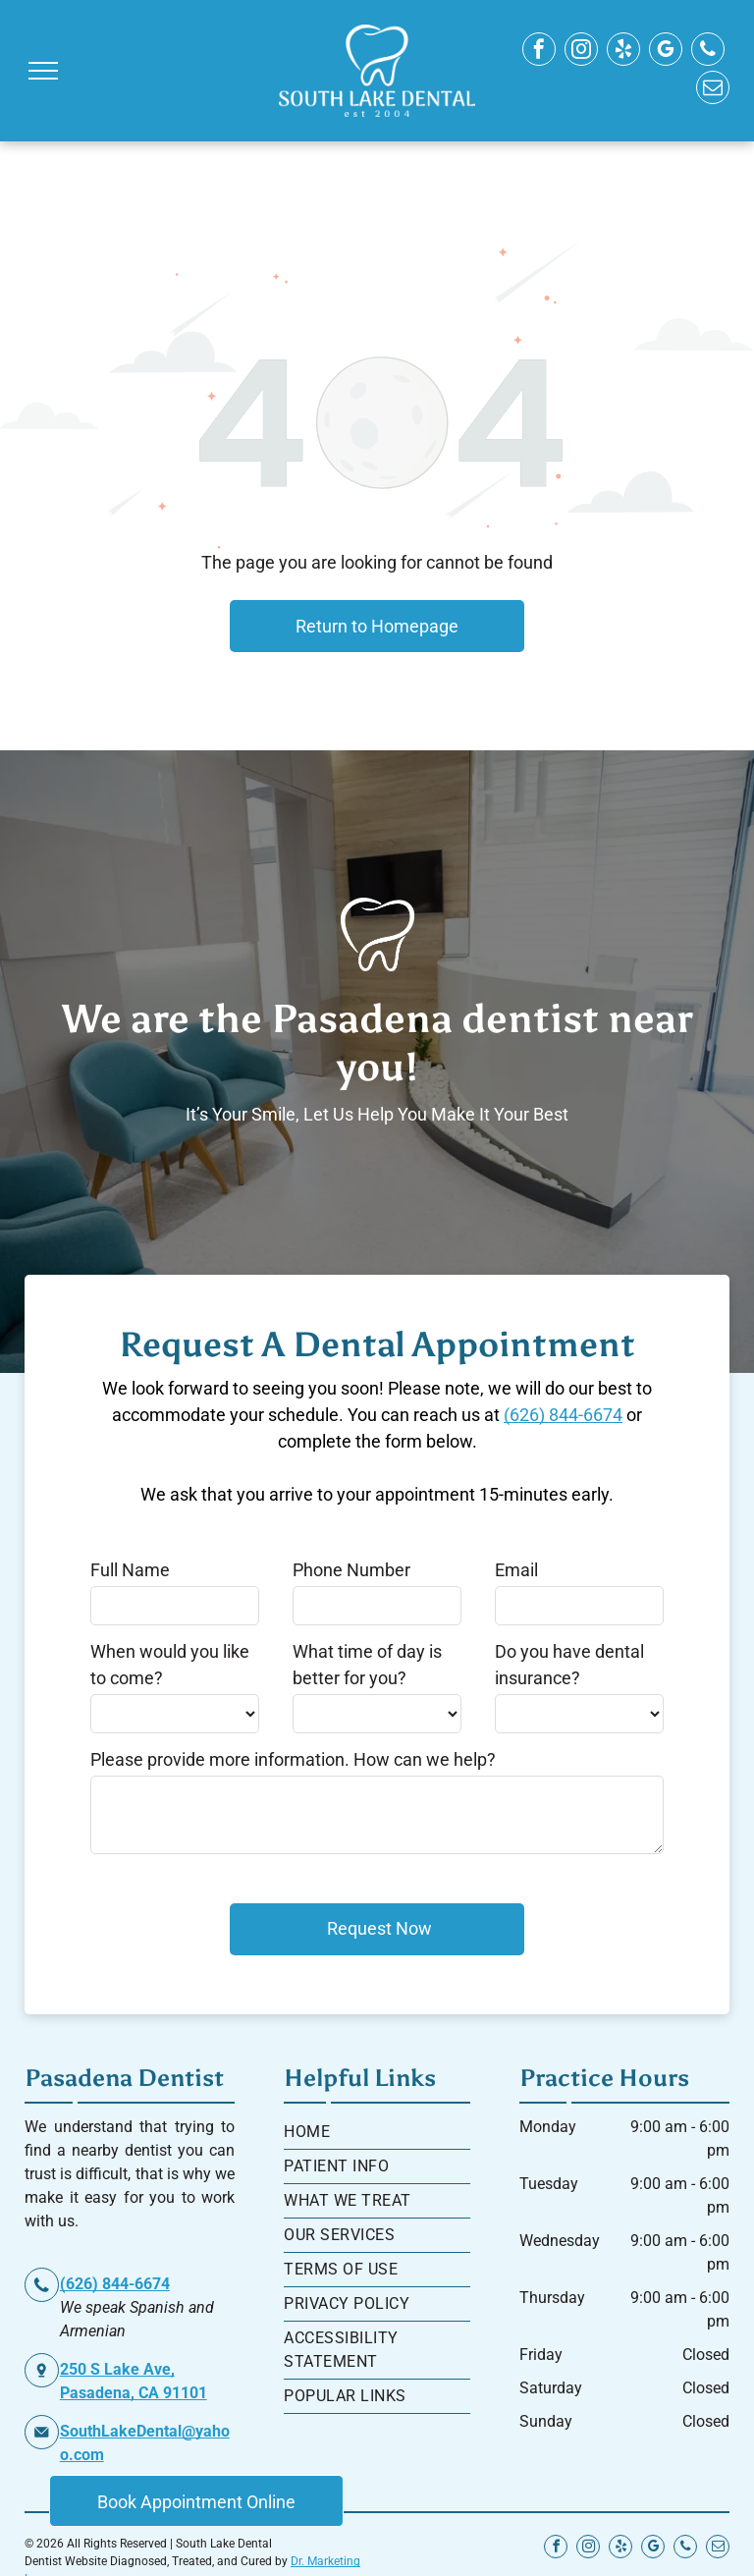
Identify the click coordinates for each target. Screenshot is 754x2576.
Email (516, 1570)
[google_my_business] (665, 51)
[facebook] (539, 51)
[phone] (708, 51)
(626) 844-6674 (563, 1414)
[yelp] (623, 51)
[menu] (43, 70)
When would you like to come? (169, 1664)
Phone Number (351, 1570)
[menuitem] (376, 2132)
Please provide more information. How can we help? (293, 1759)
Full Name (130, 1570)
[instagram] (581, 51)
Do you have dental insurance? (569, 1664)
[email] (712, 90)
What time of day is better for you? (367, 1664)
